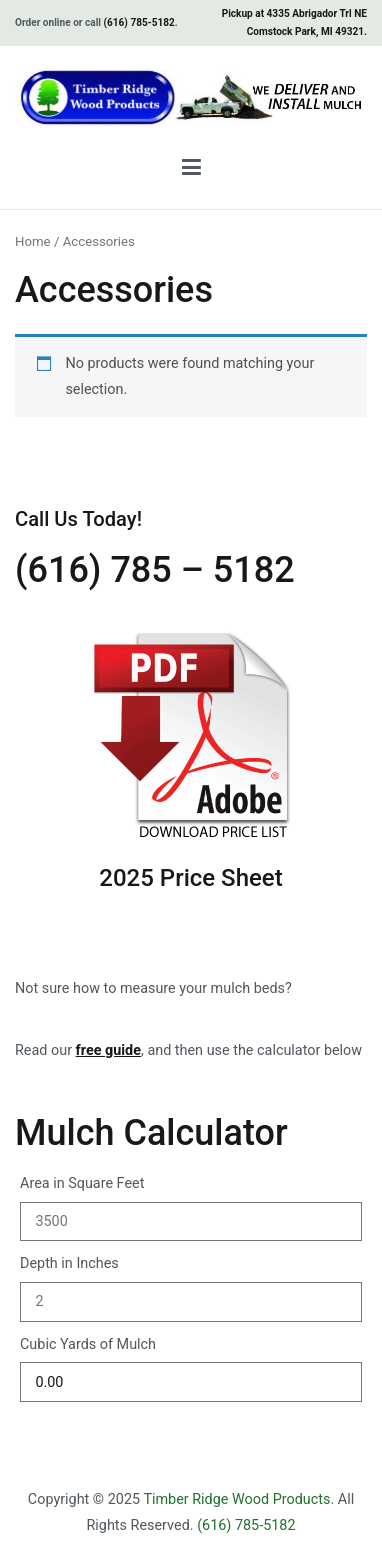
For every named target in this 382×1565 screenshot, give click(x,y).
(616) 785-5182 (139, 22)
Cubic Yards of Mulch (88, 1344)
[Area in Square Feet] (191, 1221)
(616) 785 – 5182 (155, 570)
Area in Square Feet (82, 1183)
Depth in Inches (69, 1263)
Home (33, 241)
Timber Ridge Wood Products (236, 1499)
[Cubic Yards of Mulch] (191, 1381)
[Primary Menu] (191, 171)
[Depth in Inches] (191, 1301)
